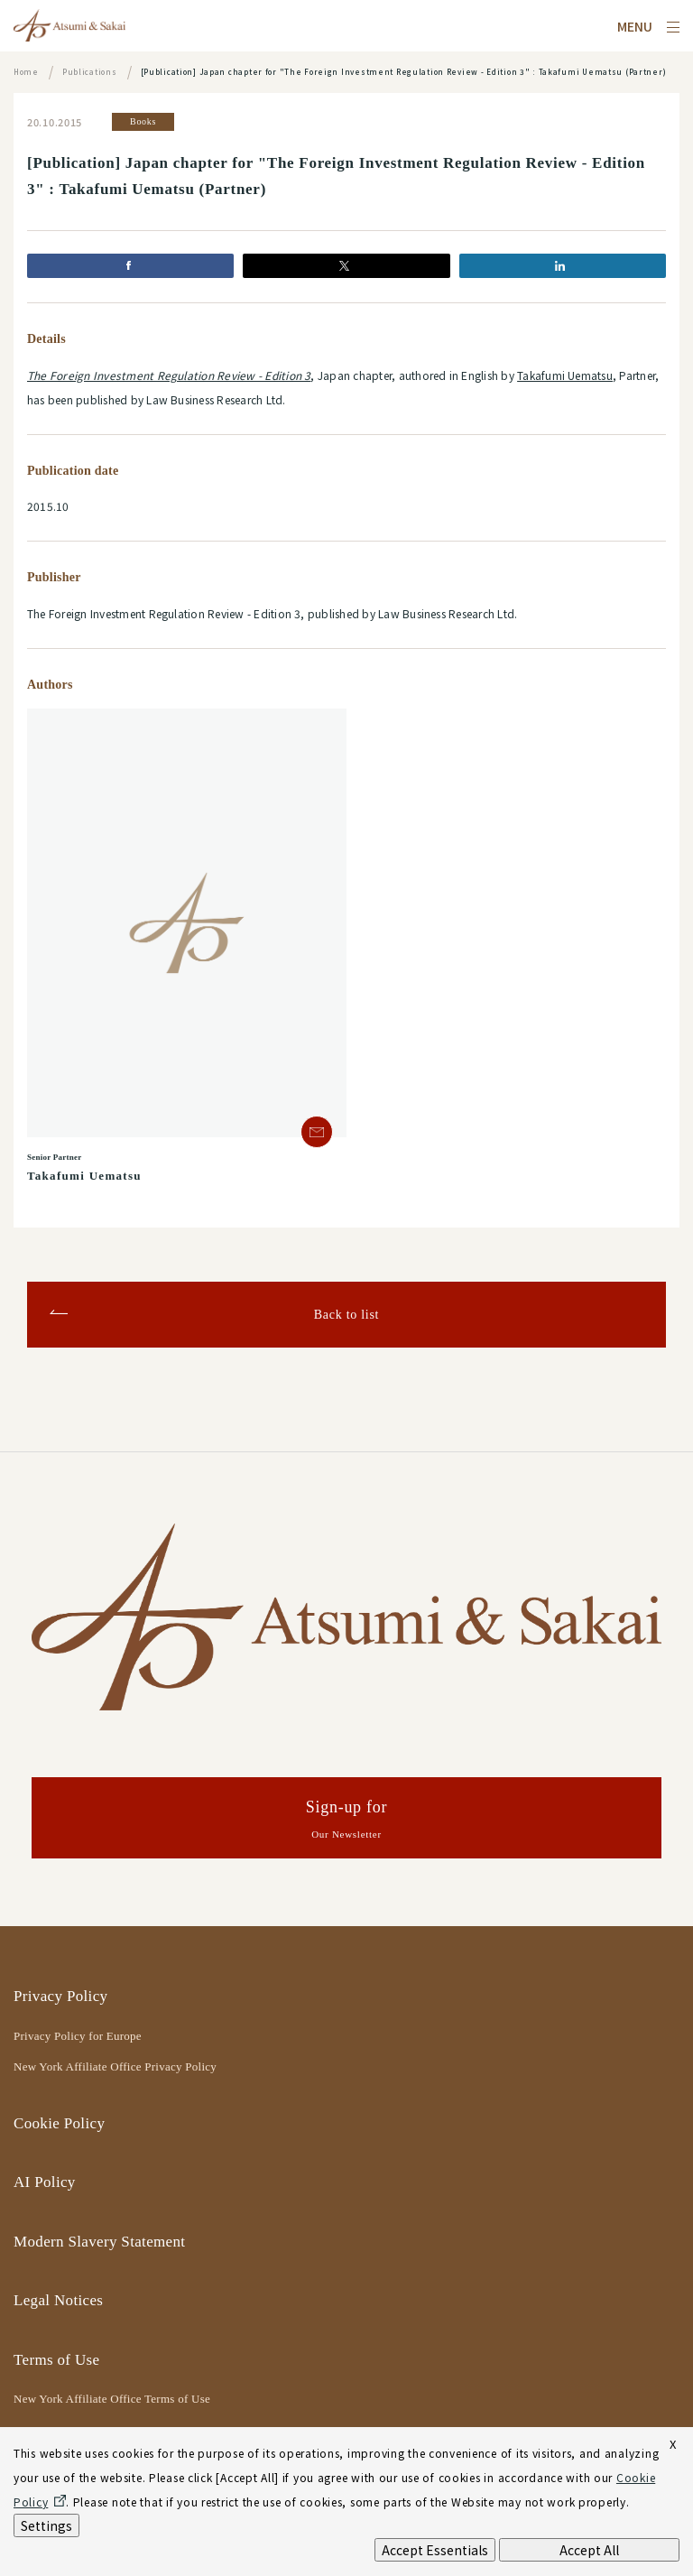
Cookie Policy (59, 2123)
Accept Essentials (435, 2550)
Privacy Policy (60, 1996)
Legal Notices (58, 2300)
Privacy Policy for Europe (78, 2036)
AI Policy (45, 2182)
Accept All (589, 2550)
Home (26, 72)
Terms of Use (56, 2359)
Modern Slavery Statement (99, 2241)
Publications (89, 72)
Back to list (346, 1314)
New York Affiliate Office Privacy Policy (115, 2066)
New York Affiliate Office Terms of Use (112, 2398)
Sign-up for (346, 1821)
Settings (46, 2525)
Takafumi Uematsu (565, 375)
